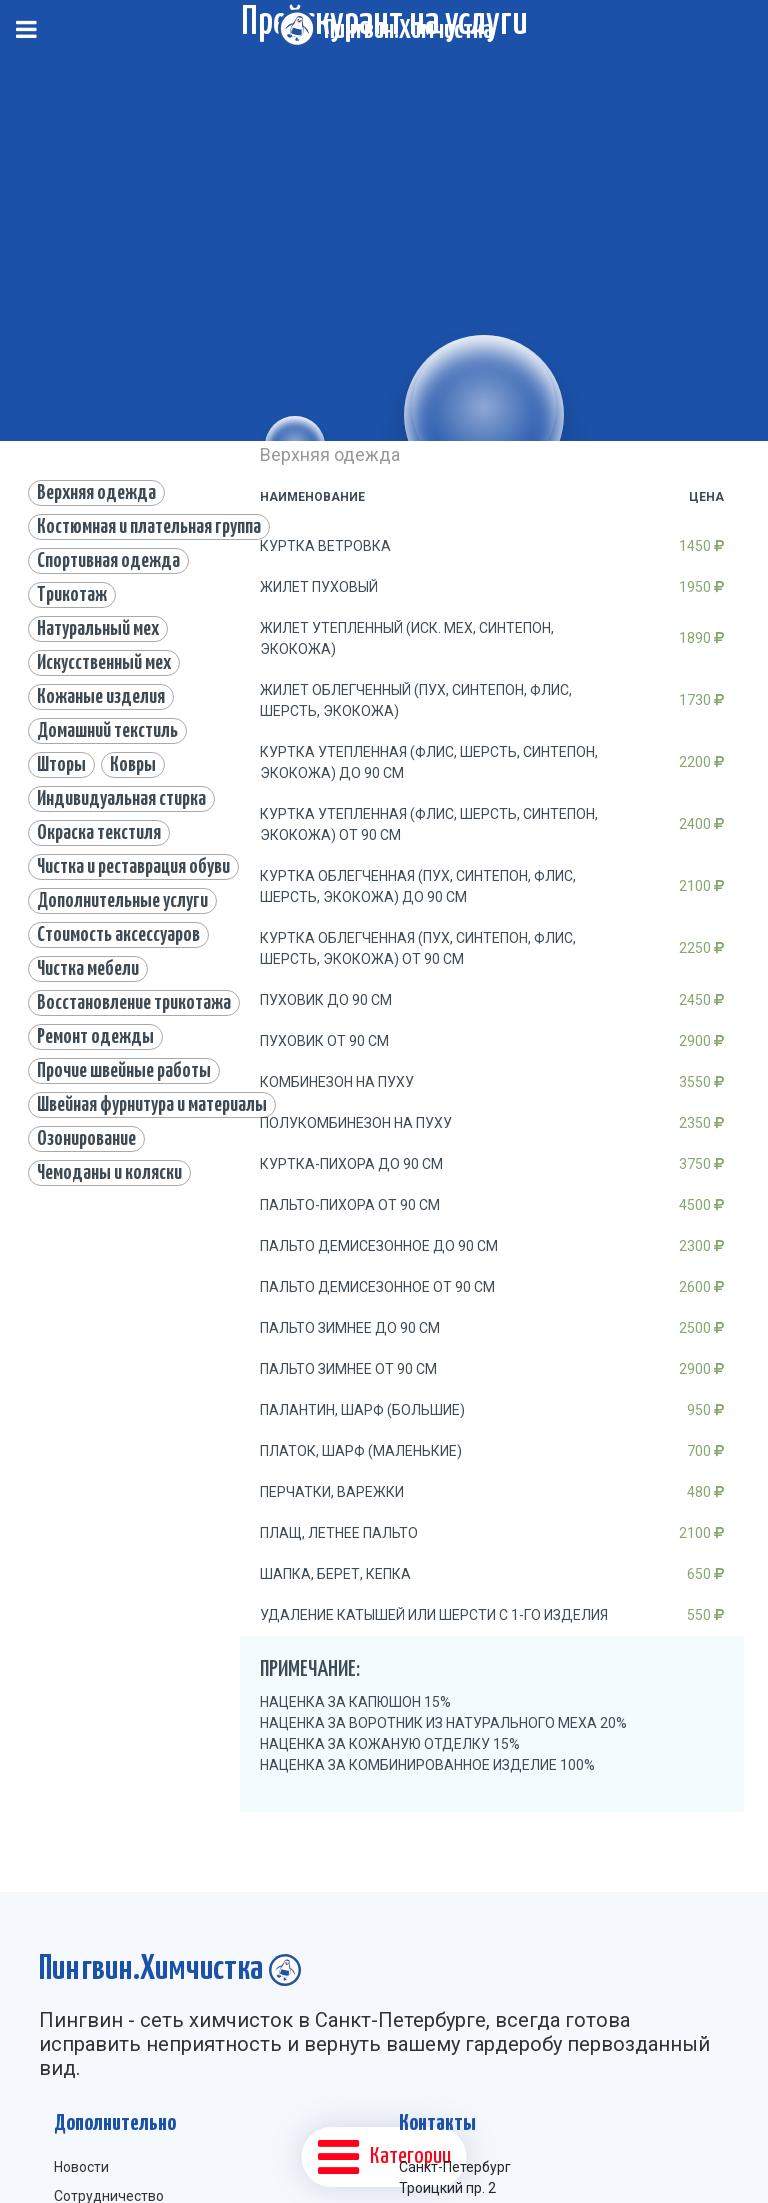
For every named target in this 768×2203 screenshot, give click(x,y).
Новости (81, 2167)
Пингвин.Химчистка (408, 30)
